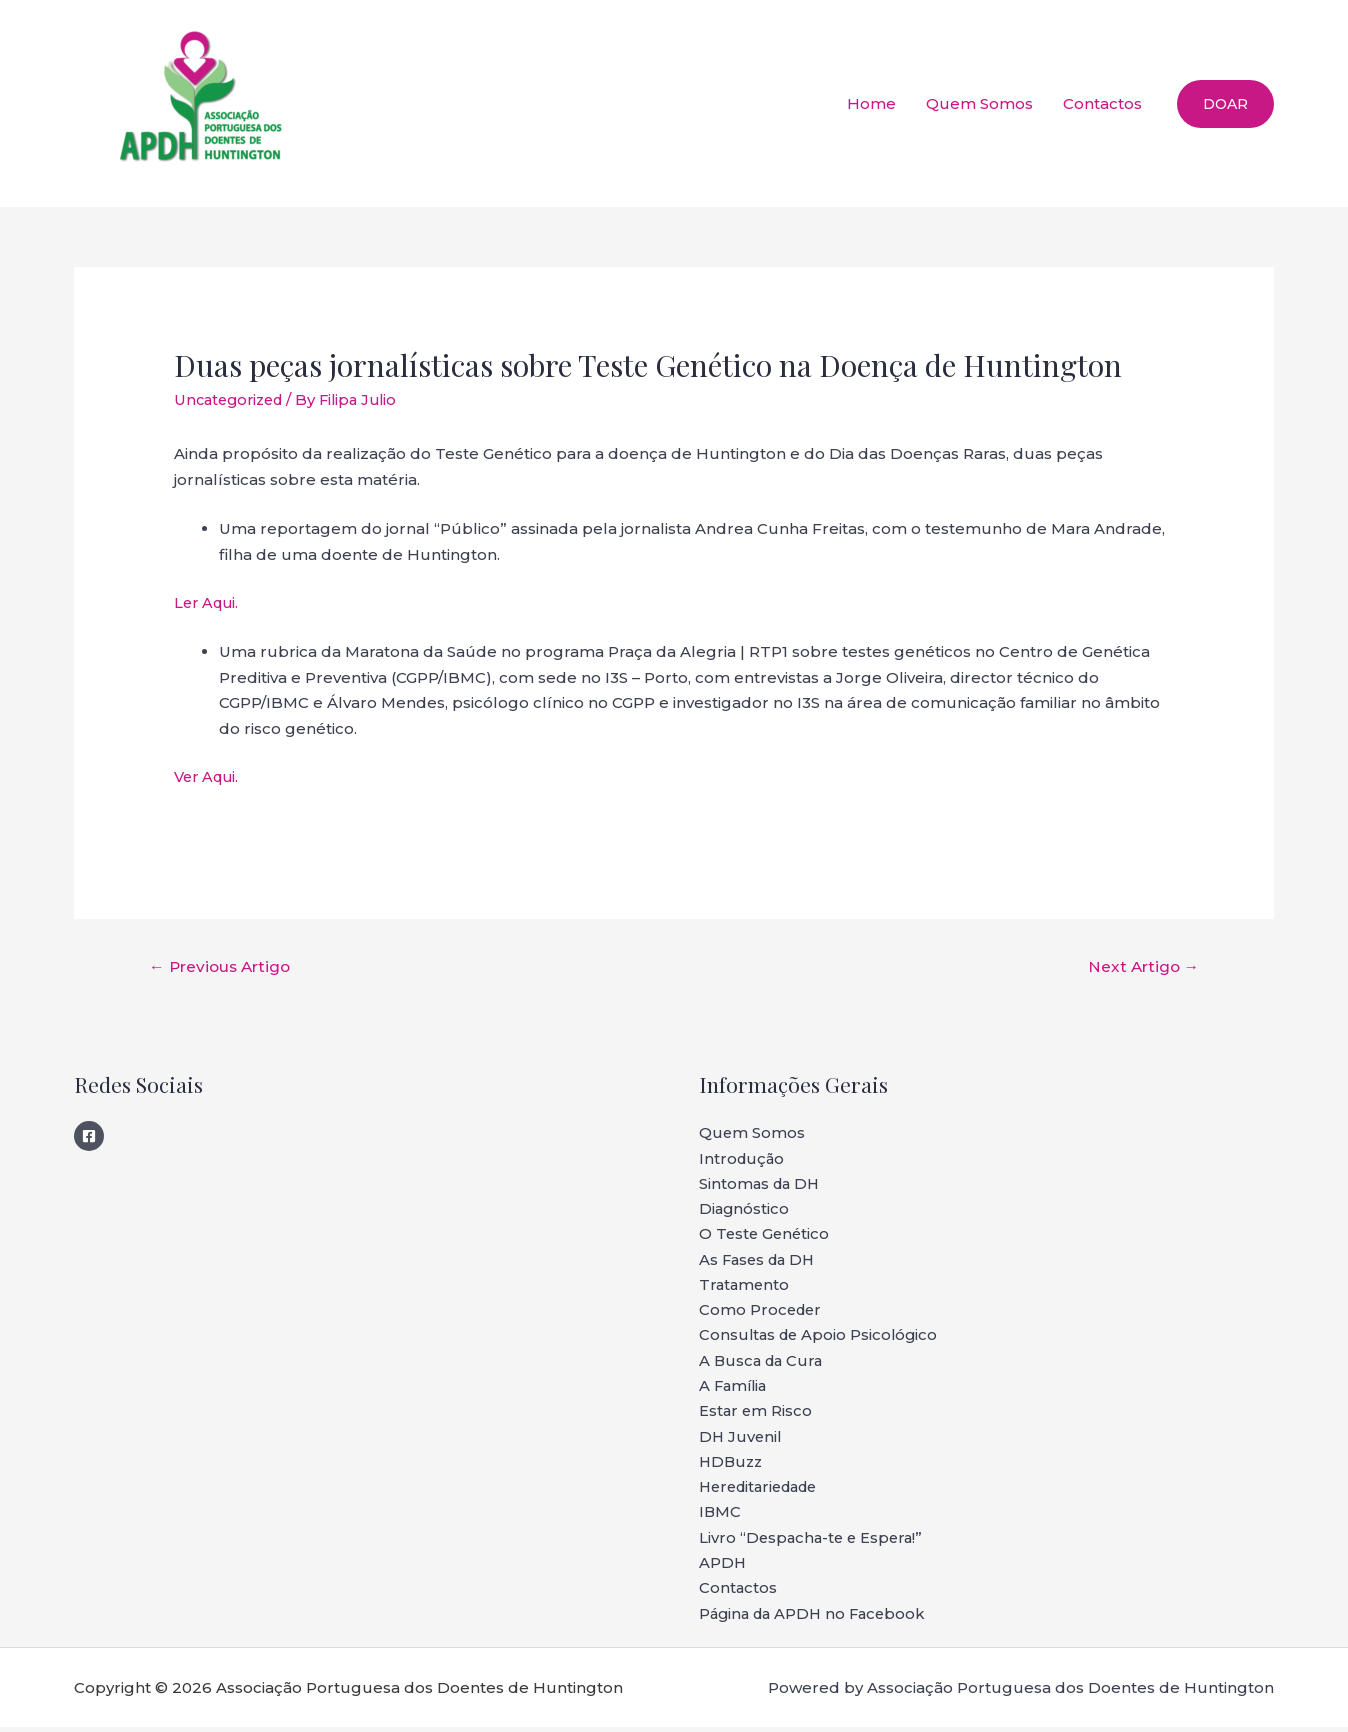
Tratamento (745, 1287)
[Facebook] (89, 1137)
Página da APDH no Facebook (817, 1619)
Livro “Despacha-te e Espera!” (814, 1542)
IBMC (720, 1517)
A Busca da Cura (763, 1364)
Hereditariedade (764, 1491)
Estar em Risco (756, 1415)
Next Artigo (1141, 966)
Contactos (1102, 103)
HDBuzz (732, 1466)
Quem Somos (979, 103)
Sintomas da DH (761, 1185)
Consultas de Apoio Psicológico (821, 1338)
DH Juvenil (741, 1440)
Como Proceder (762, 1313)
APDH (723, 1568)
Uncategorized (232, 399)
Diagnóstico (745, 1211)
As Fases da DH (760, 1262)
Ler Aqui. (208, 601)
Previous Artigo (223, 966)
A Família (735, 1389)
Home (871, 103)
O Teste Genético (766, 1236)
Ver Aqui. (209, 775)
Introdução (743, 1160)
